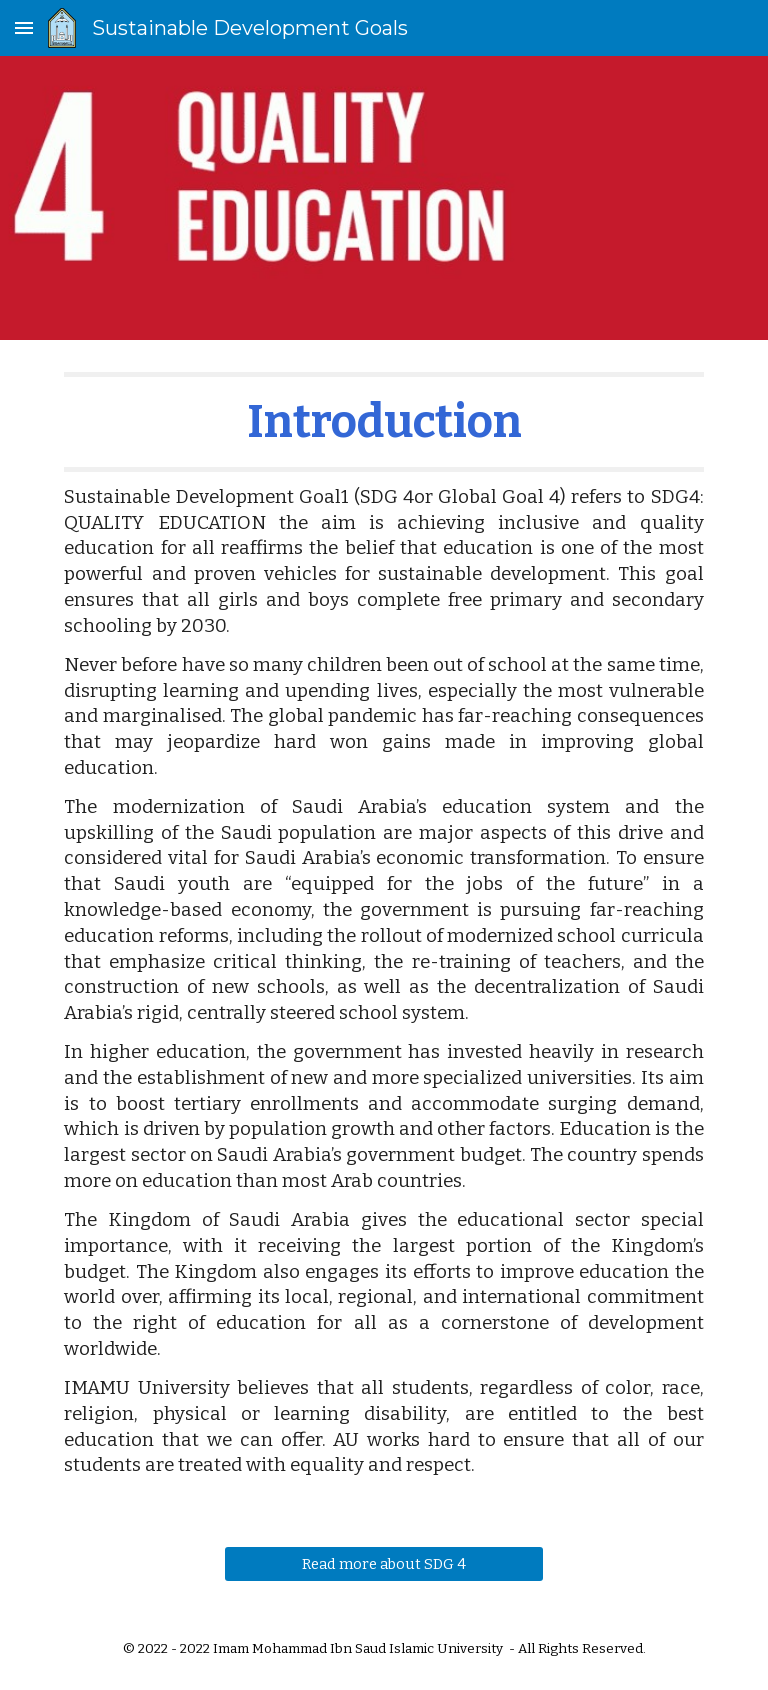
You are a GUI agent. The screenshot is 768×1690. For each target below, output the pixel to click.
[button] (24, 27)
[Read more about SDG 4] (383, 1563)
